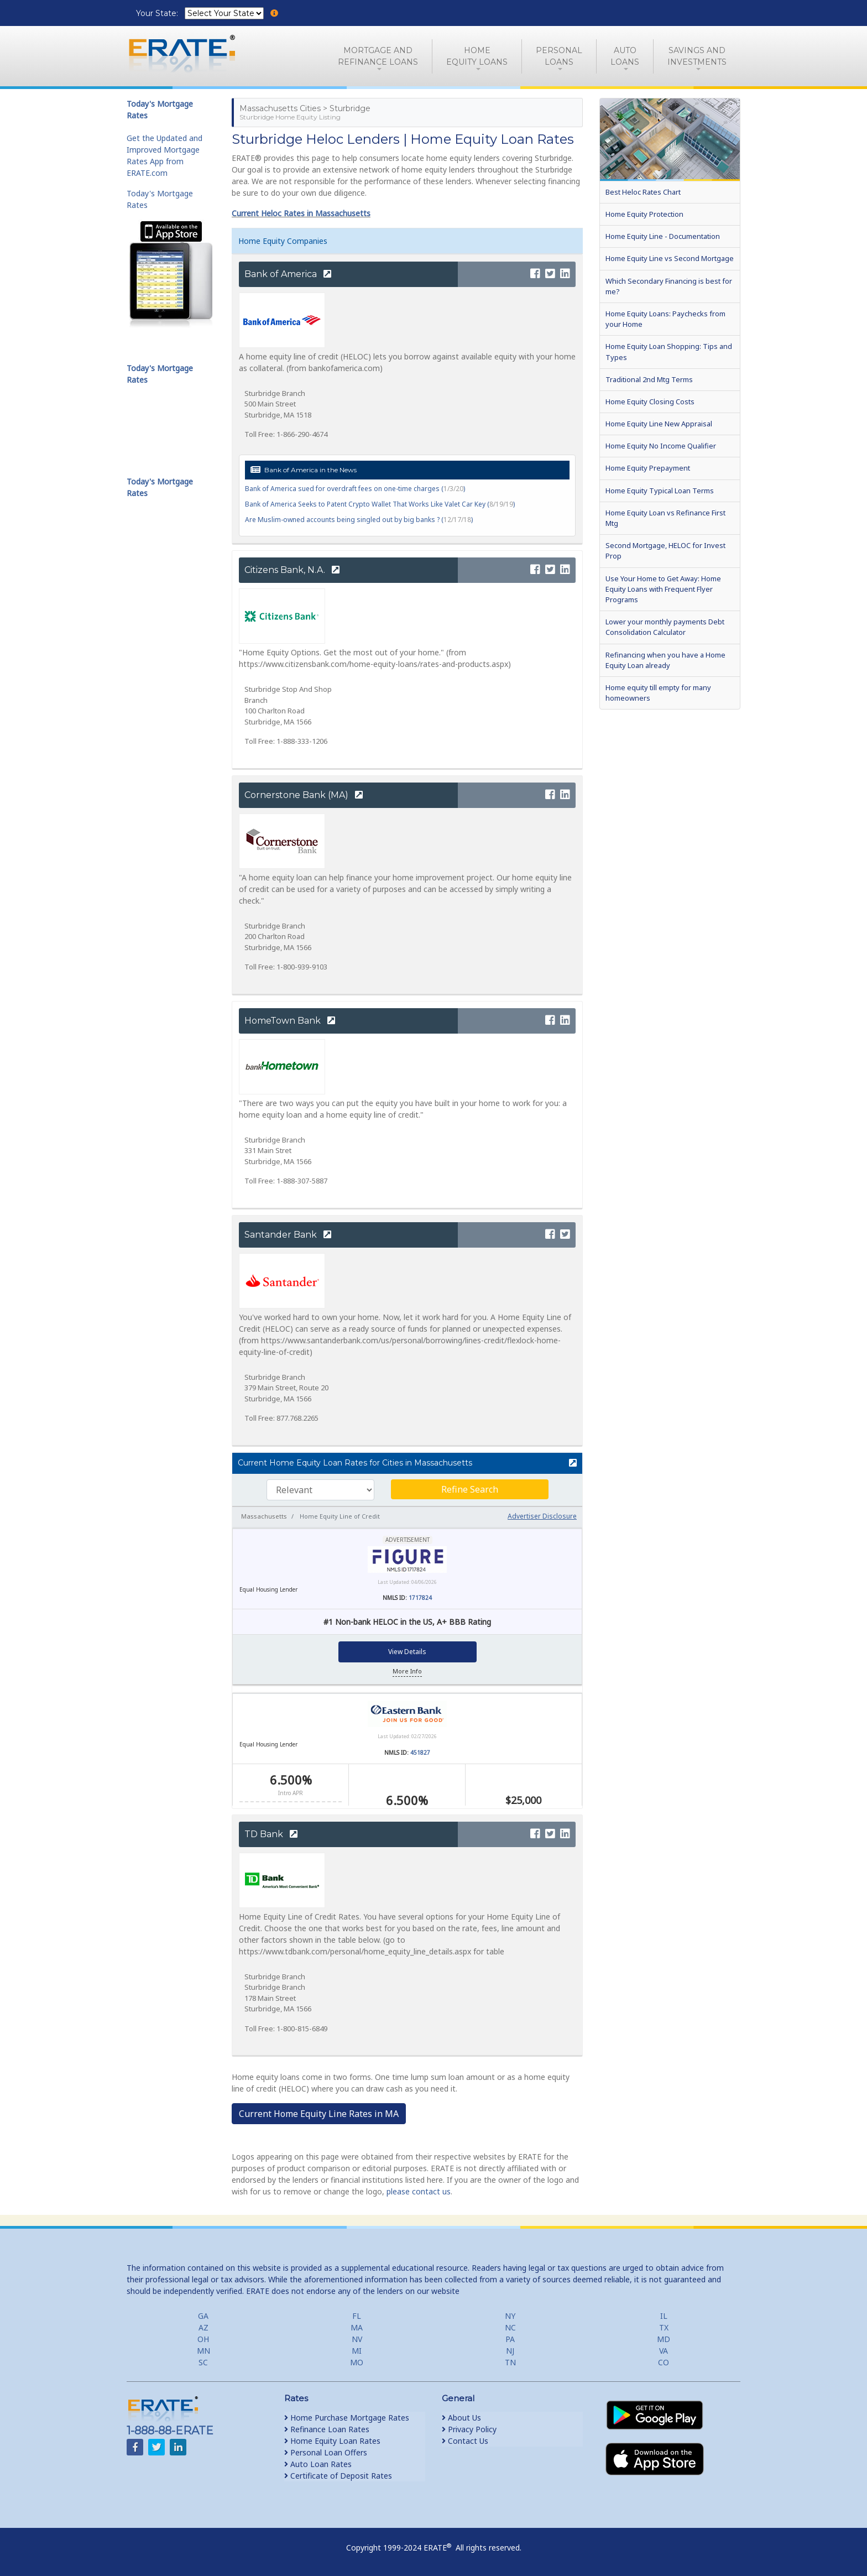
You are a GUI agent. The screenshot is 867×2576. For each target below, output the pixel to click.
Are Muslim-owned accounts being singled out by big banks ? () (359, 519)
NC (510, 2327)
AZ (203, 2327)
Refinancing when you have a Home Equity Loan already (665, 660)
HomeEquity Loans (477, 56)
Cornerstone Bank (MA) (303, 795)
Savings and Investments (697, 56)
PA (510, 2339)
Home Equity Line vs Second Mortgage (669, 258)
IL (663, 2316)
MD (663, 2339)
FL (356, 2316)
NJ (510, 2350)
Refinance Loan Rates (326, 2429)
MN (203, 2350)
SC (203, 2362)
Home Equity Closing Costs (649, 401)
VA (663, 2350)
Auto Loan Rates (318, 2464)
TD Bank (270, 1834)
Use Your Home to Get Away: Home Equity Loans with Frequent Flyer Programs (663, 588)
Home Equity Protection (644, 214)
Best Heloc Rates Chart (643, 192)
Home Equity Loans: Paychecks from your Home (665, 319)
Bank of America (287, 274)
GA (203, 2316)
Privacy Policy (469, 2429)
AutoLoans (624, 56)
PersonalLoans (559, 56)
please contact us (419, 2191)
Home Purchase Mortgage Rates (346, 2417)
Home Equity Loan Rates (332, 2441)
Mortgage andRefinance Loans (378, 56)
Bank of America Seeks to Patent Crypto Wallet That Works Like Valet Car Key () (380, 504)
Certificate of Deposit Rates (338, 2475)
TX (663, 2327)
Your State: (158, 13)
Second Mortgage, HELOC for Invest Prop (665, 550)
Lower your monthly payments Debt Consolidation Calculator (664, 627)
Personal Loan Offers (325, 2452)
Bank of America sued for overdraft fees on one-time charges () (355, 488)
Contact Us (465, 2441)
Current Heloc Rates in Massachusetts (301, 213)
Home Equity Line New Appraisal (658, 424)
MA (357, 2327)
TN (510, 2362)
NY (510, 2316)
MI (357, 2350)
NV (357, 2339)
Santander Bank (287, 1234)
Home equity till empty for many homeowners (658, 692)
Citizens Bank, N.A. (292, 570)
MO (356, 2362)
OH (203, 2339)
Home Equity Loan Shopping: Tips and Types (668, 351)
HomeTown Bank (289, 1020)
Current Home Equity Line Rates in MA (319, 2114)
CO (663, 2362)
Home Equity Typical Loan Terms (659, 491)
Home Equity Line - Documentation (662, 236)
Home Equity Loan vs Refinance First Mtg (665, 518)
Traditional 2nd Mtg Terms (649, 379)
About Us (461, 2417)
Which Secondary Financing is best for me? (668, 286)
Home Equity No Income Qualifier (660, 446)
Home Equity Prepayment (647, 468)
